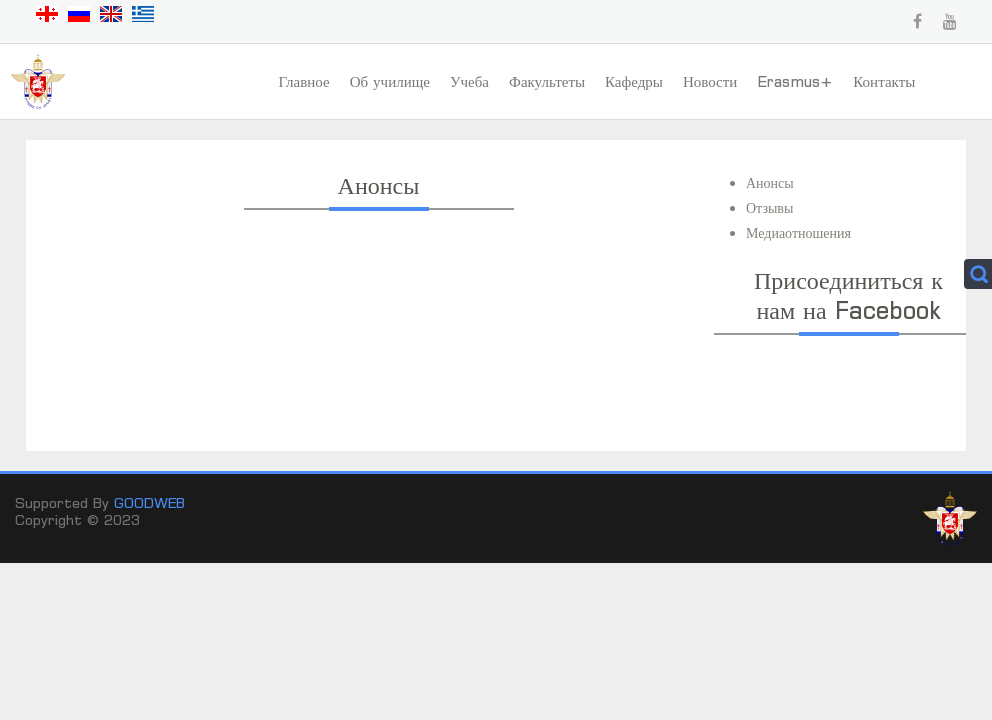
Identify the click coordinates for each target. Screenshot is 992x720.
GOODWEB (149, 502)
